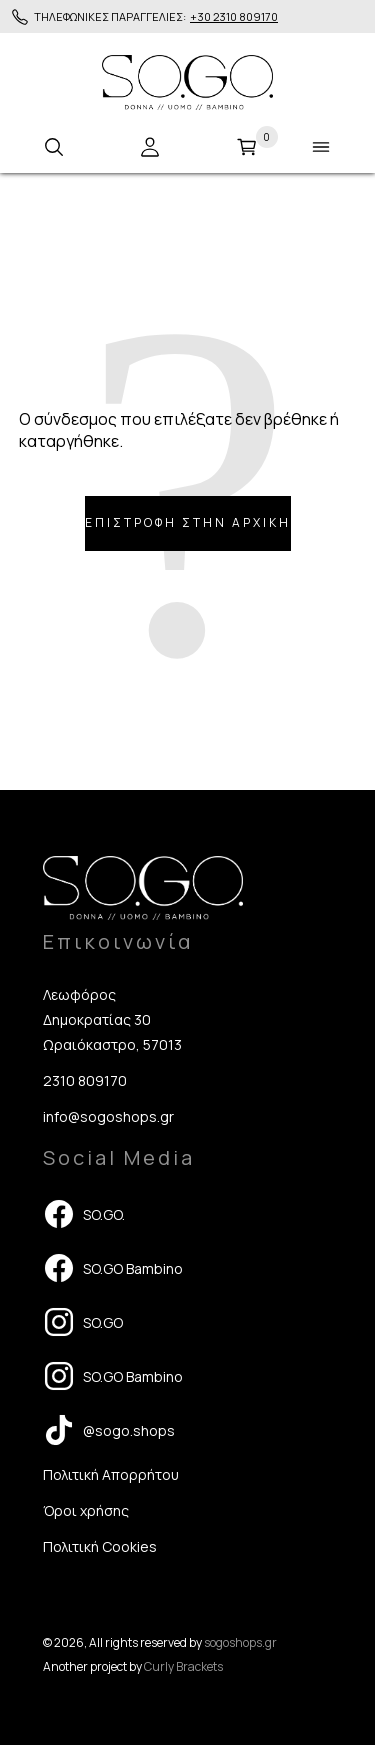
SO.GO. (84, 1214)
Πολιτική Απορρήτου (111, 1474)
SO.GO (83, 1322)
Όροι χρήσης (86, 1510)
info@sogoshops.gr (108, 1116)
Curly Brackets (183, 1666)
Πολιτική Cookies (100, 1546)
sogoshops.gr (240, 1642)
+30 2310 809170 (234, 16)
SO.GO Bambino (113, 1268)
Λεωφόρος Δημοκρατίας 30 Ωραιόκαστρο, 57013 (112, 1019)
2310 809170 (85, 1080)
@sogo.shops (109, 1430)
